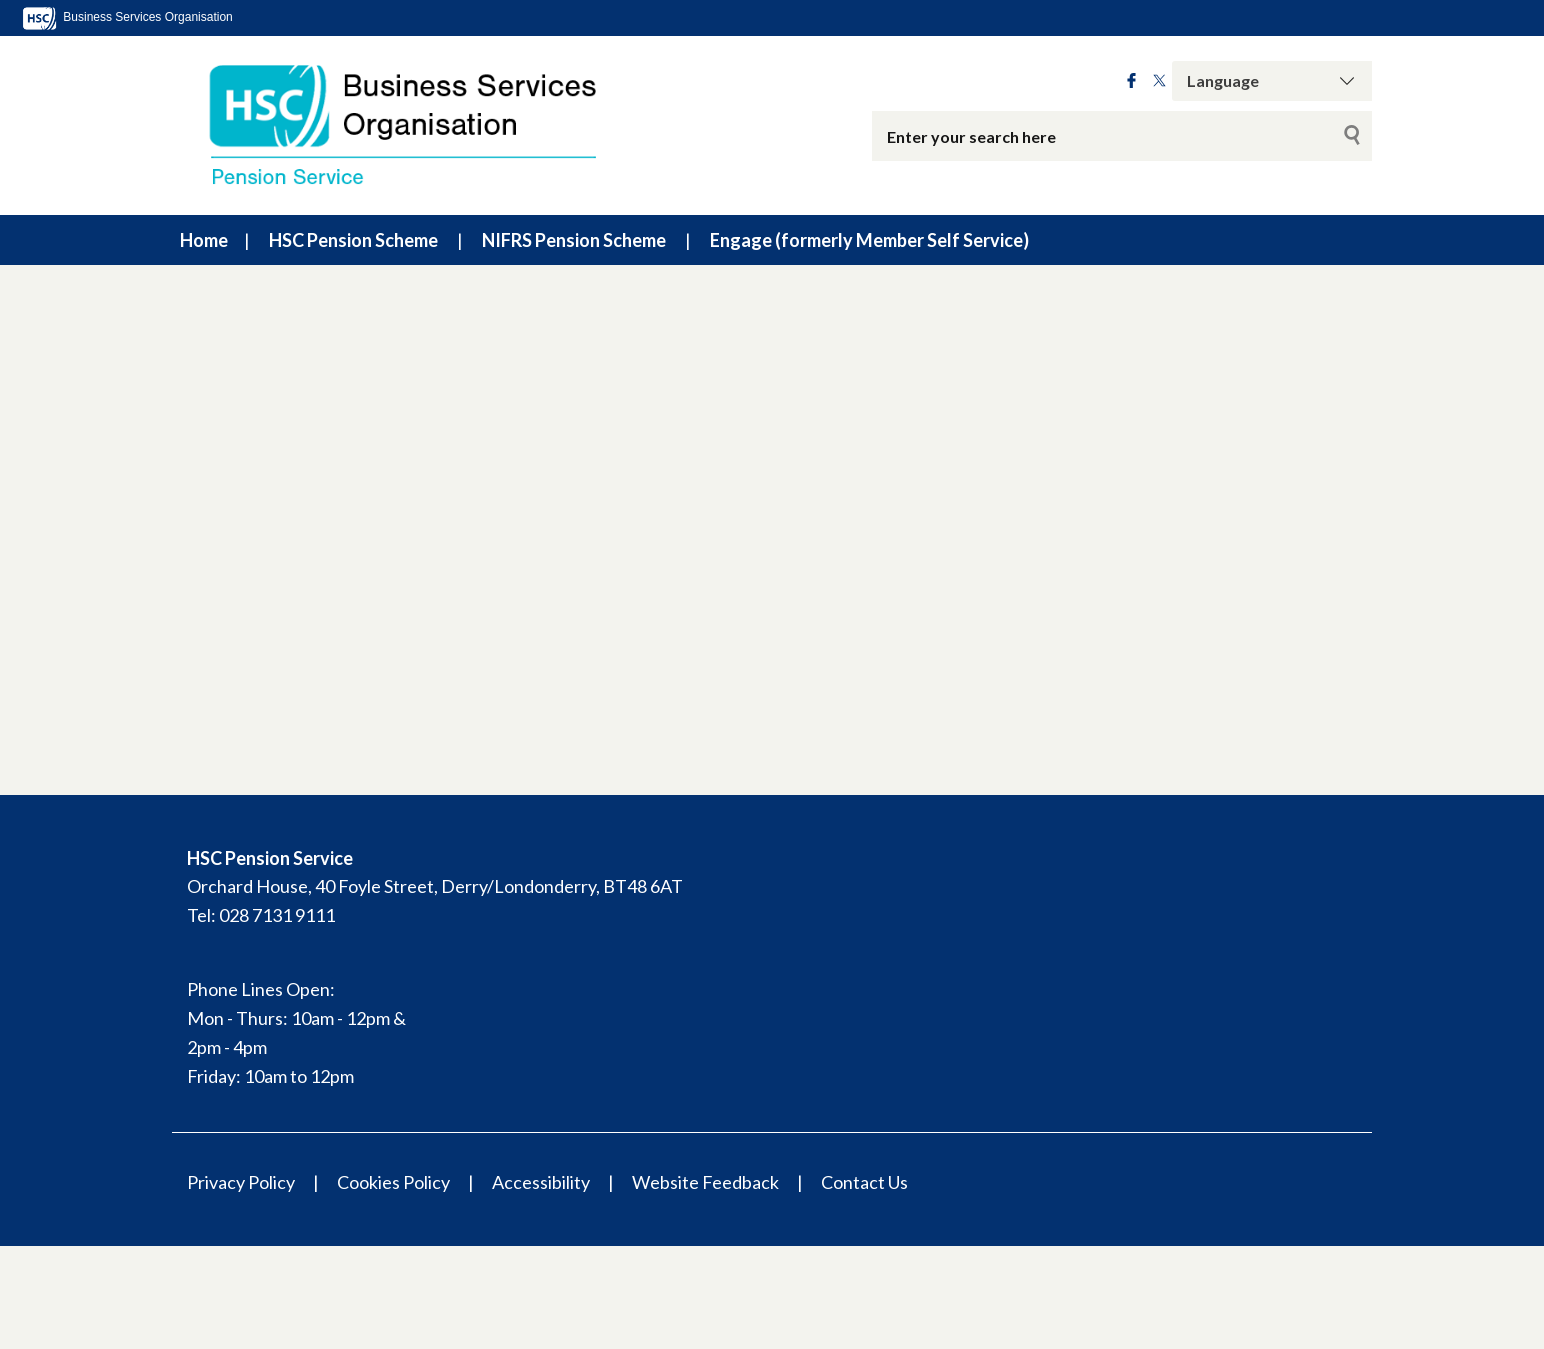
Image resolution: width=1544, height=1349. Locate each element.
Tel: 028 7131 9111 (261, 915)
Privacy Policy (241, 1182)
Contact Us (864, 1182)
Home (204, 240)
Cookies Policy (393, 1182)
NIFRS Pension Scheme (574, 240)
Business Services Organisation (126, 17)
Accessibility (541, 1182)
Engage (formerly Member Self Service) (869, 240)
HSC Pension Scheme (353, 240)
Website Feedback (705, 1182)
